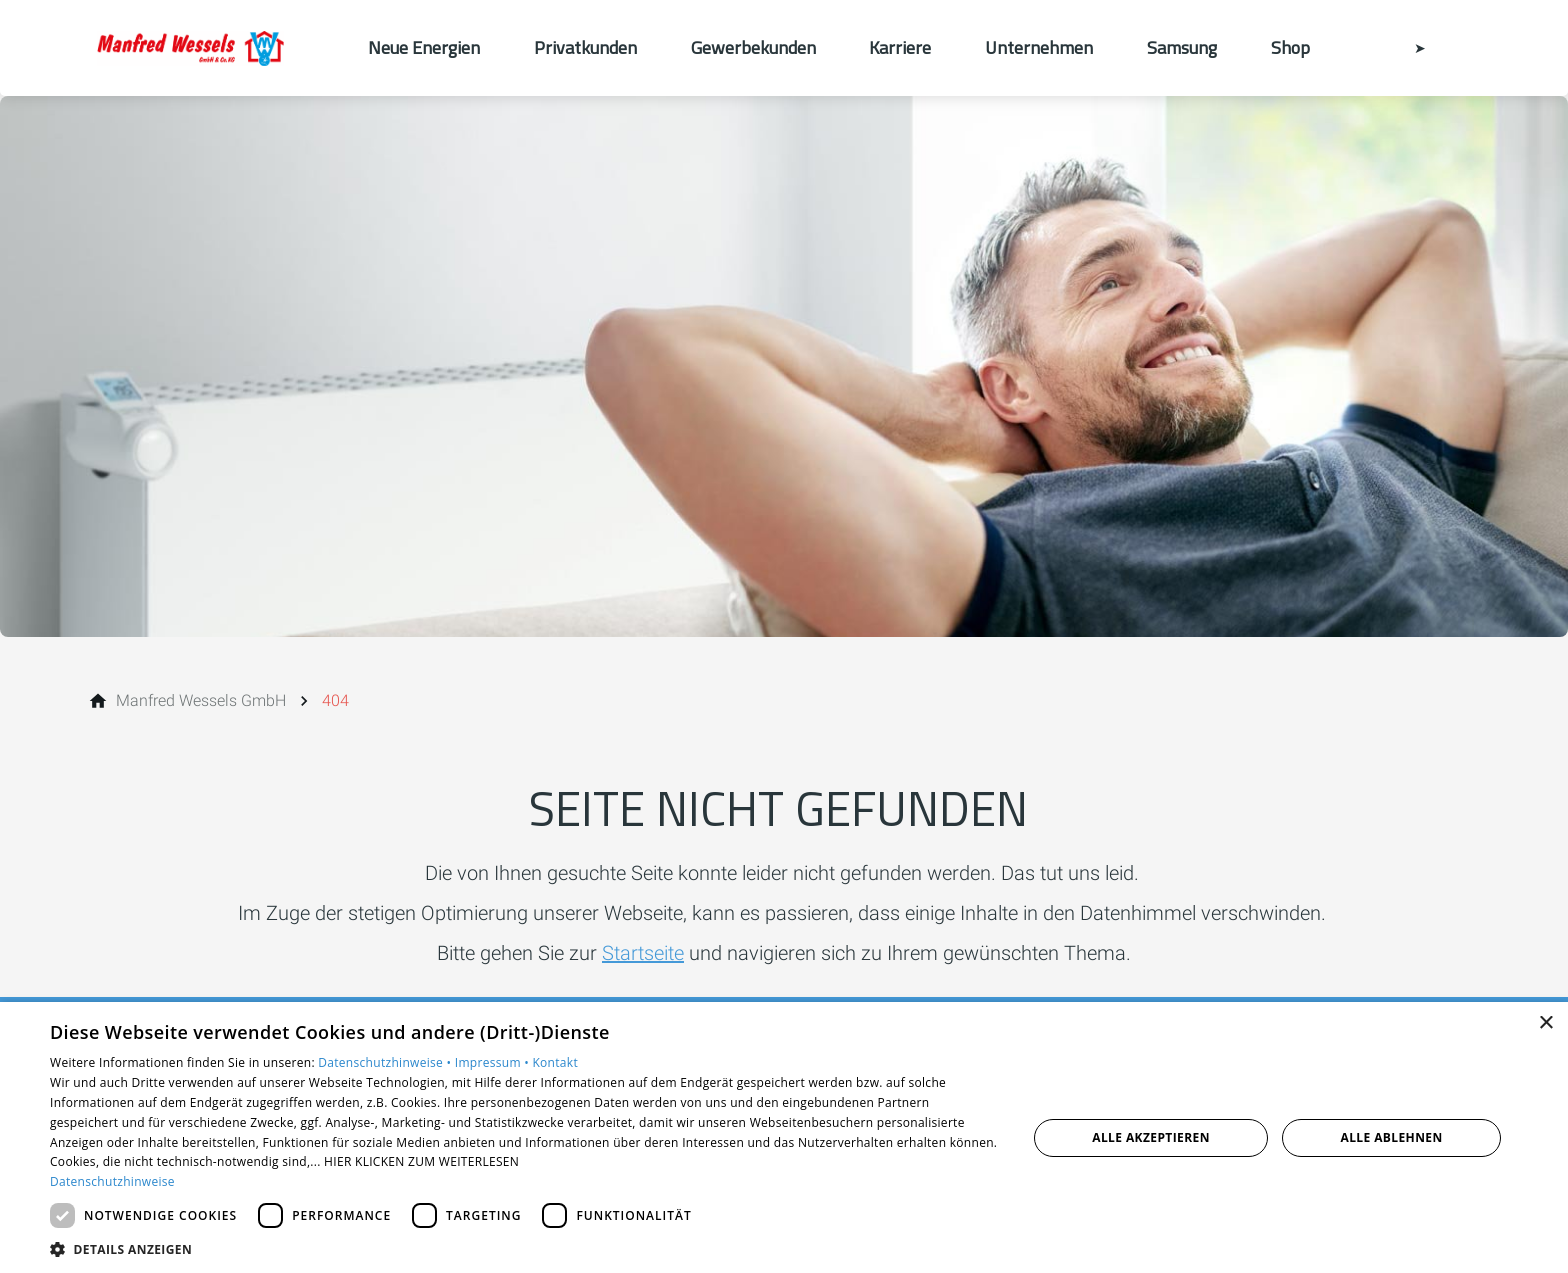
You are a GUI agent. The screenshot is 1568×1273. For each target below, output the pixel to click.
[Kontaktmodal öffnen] (1406, 48)
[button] (524, 1248)
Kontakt (555, 1062)
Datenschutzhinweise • (386, 1062)
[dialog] (784, 1137)
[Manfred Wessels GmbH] (201, 701)
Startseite (643, 953)
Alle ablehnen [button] (1392, 1137)
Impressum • (494, 1062)
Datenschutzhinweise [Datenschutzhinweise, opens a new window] (112, 1181)
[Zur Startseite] (216, 48)
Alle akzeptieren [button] (1151, 1137)
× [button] (1545, 1023)
